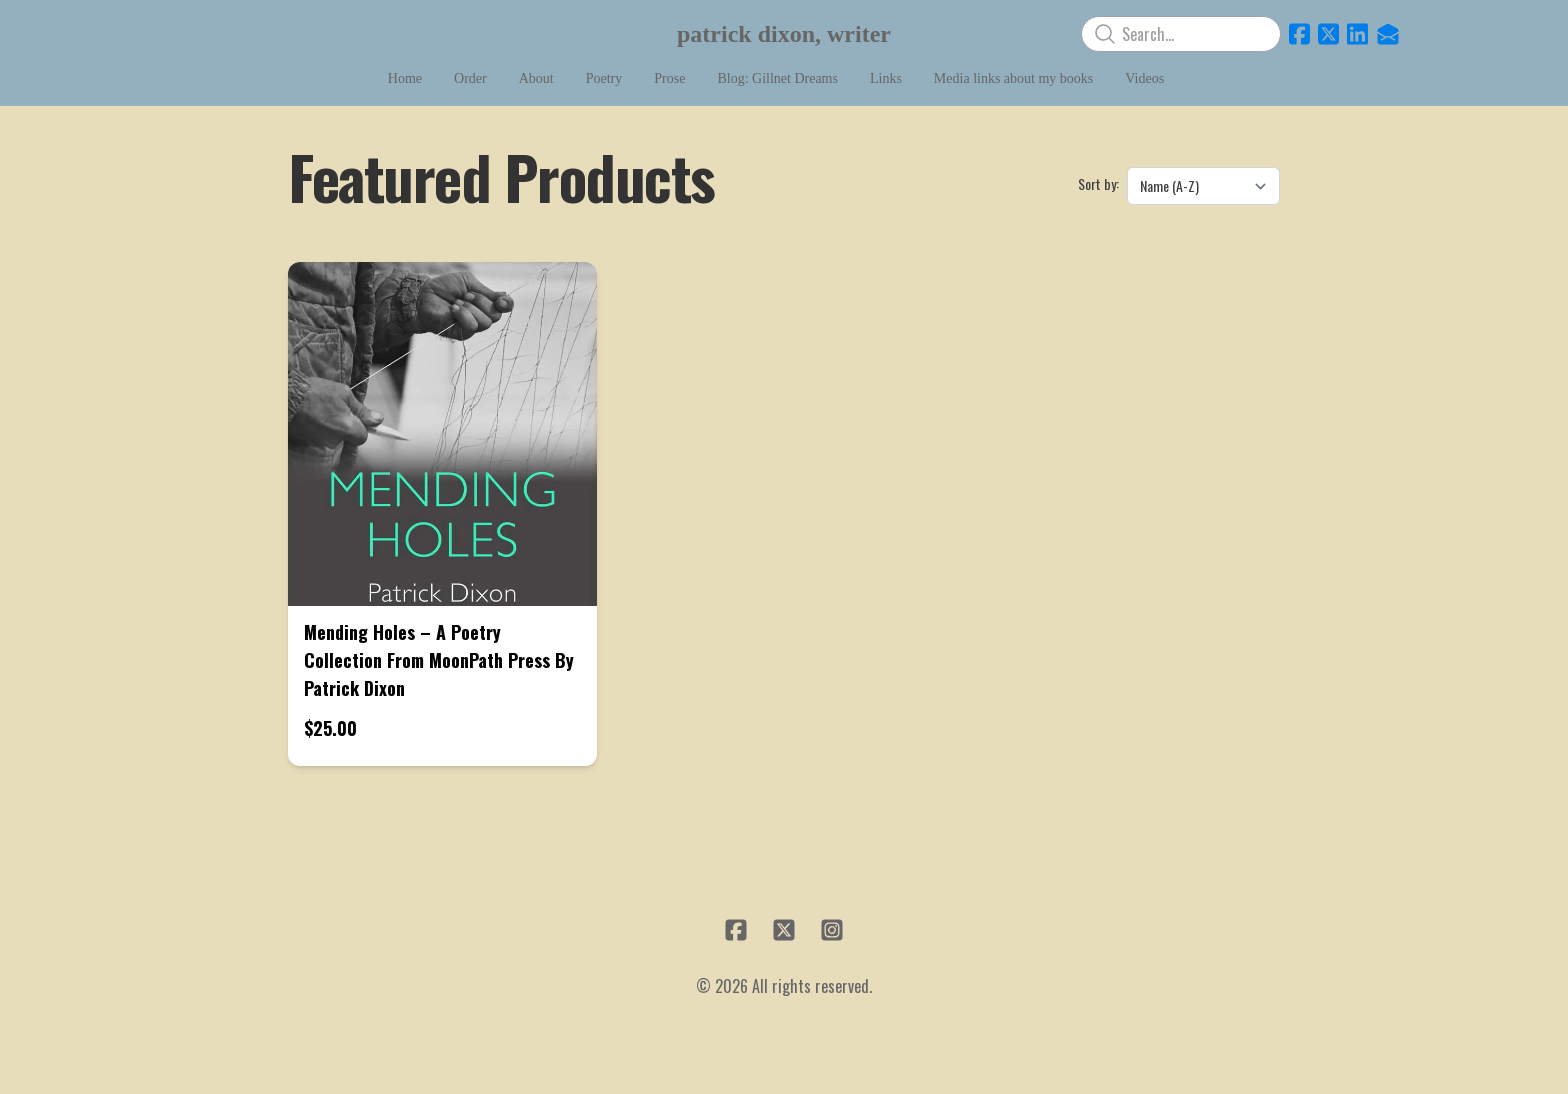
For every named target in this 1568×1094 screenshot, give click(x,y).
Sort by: (1098, 184)
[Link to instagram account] (832, 930)
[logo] (784, 34)
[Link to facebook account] (1299, 34)
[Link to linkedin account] (1357, 34)
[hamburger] (184, 32)
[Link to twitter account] (1328, 34)
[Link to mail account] (1388, 34)
